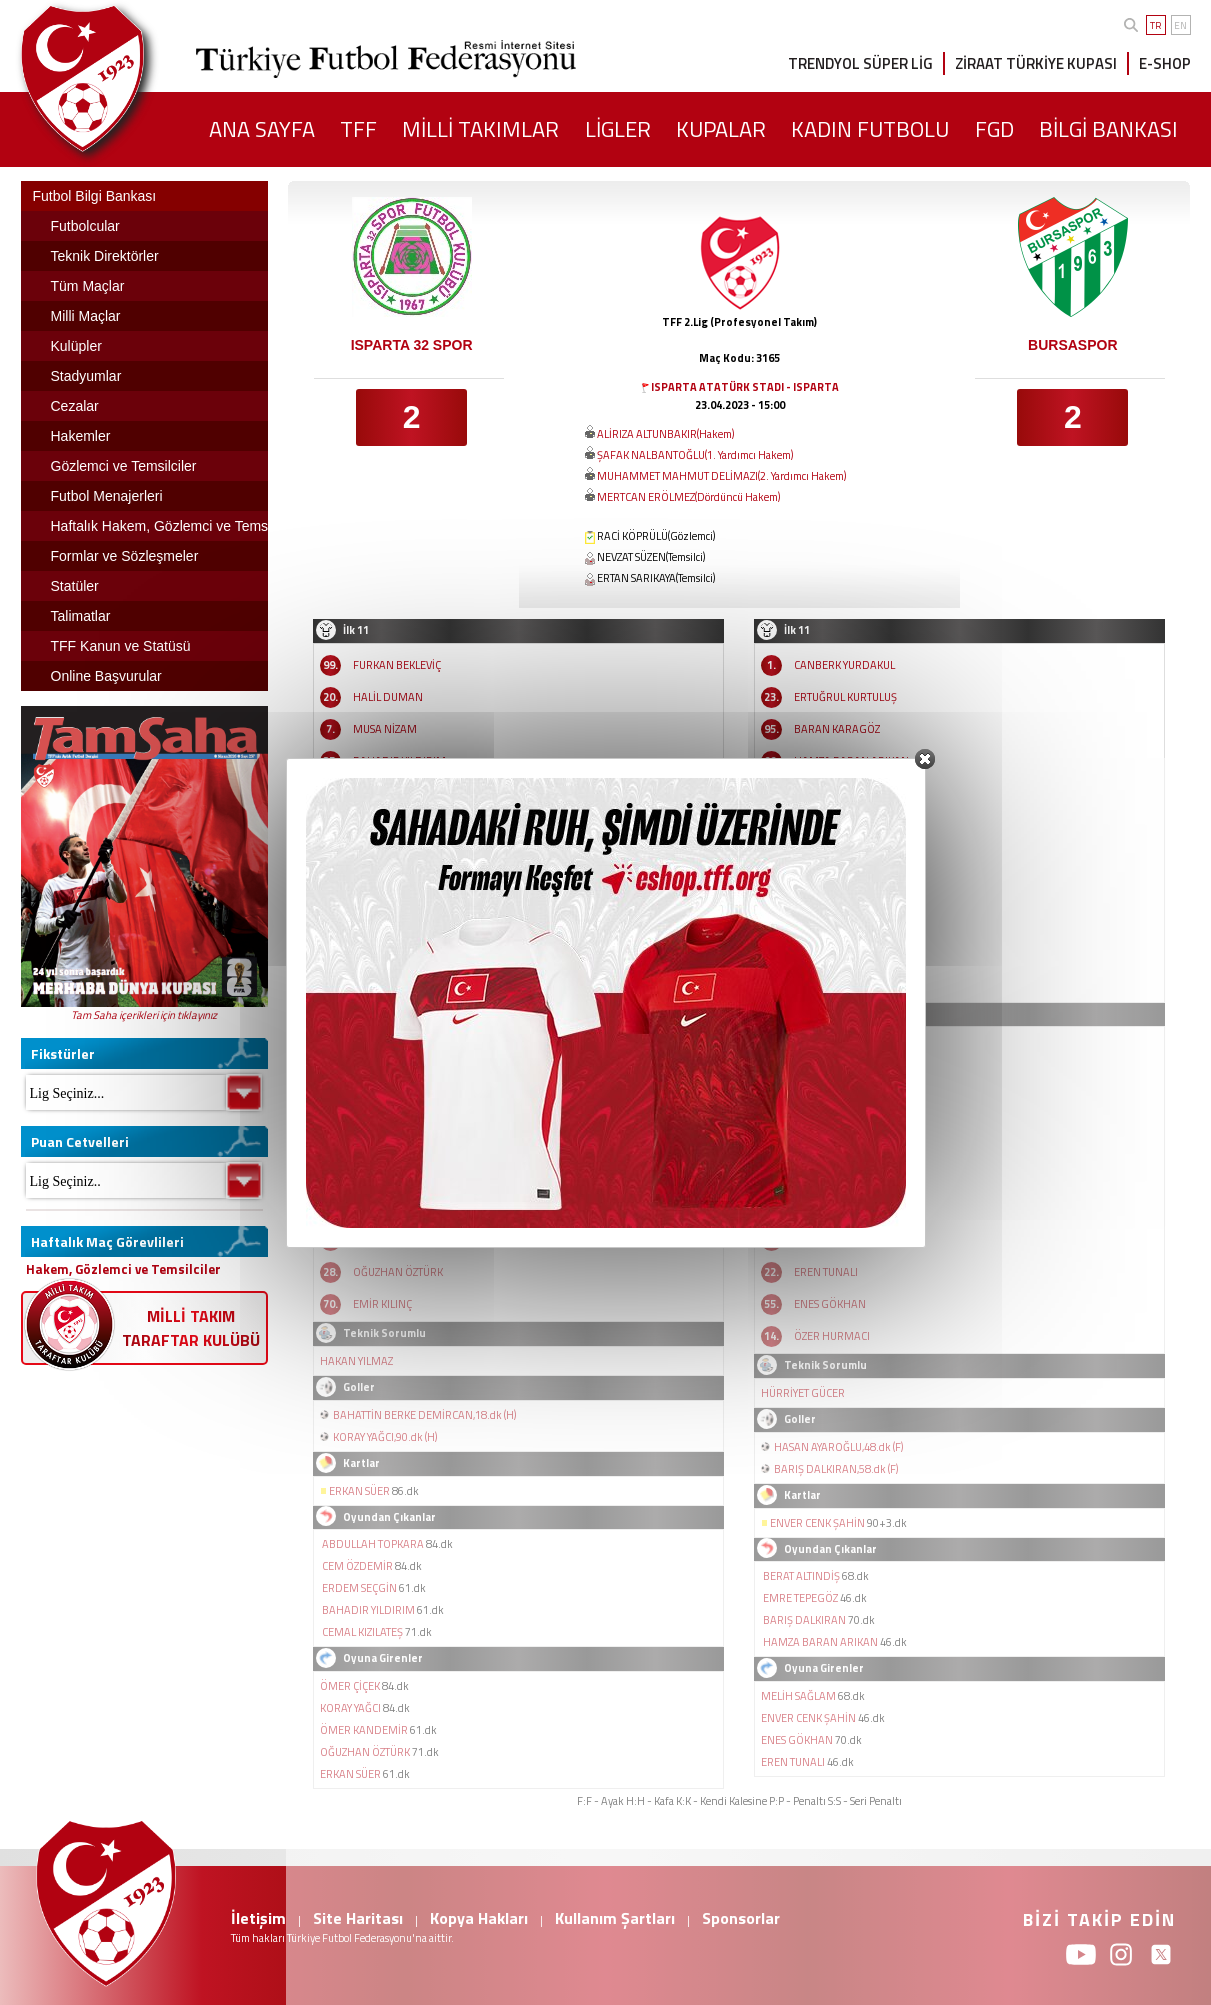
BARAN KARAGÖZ (837, 729)
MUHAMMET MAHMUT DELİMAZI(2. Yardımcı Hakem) (721, 476)
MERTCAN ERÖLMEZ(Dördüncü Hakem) (688, 497)
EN (1180, 25)
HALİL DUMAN (388, 697)
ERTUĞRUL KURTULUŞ (845, 697)
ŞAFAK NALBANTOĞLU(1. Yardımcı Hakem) (695, 455)
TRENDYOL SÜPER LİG (860, 63)
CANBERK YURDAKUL (844, 665)
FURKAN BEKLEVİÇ (397, 665)
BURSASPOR (1072, 345)
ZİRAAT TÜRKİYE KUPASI (1036, 63)
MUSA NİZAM (385, 729)
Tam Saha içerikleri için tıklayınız (144, 1015)
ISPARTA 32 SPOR (412, 345)
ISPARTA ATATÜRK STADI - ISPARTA (745, 387)
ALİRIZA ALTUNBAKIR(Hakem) (665, 434)
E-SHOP (1165, 63)
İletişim (258, 1918)
